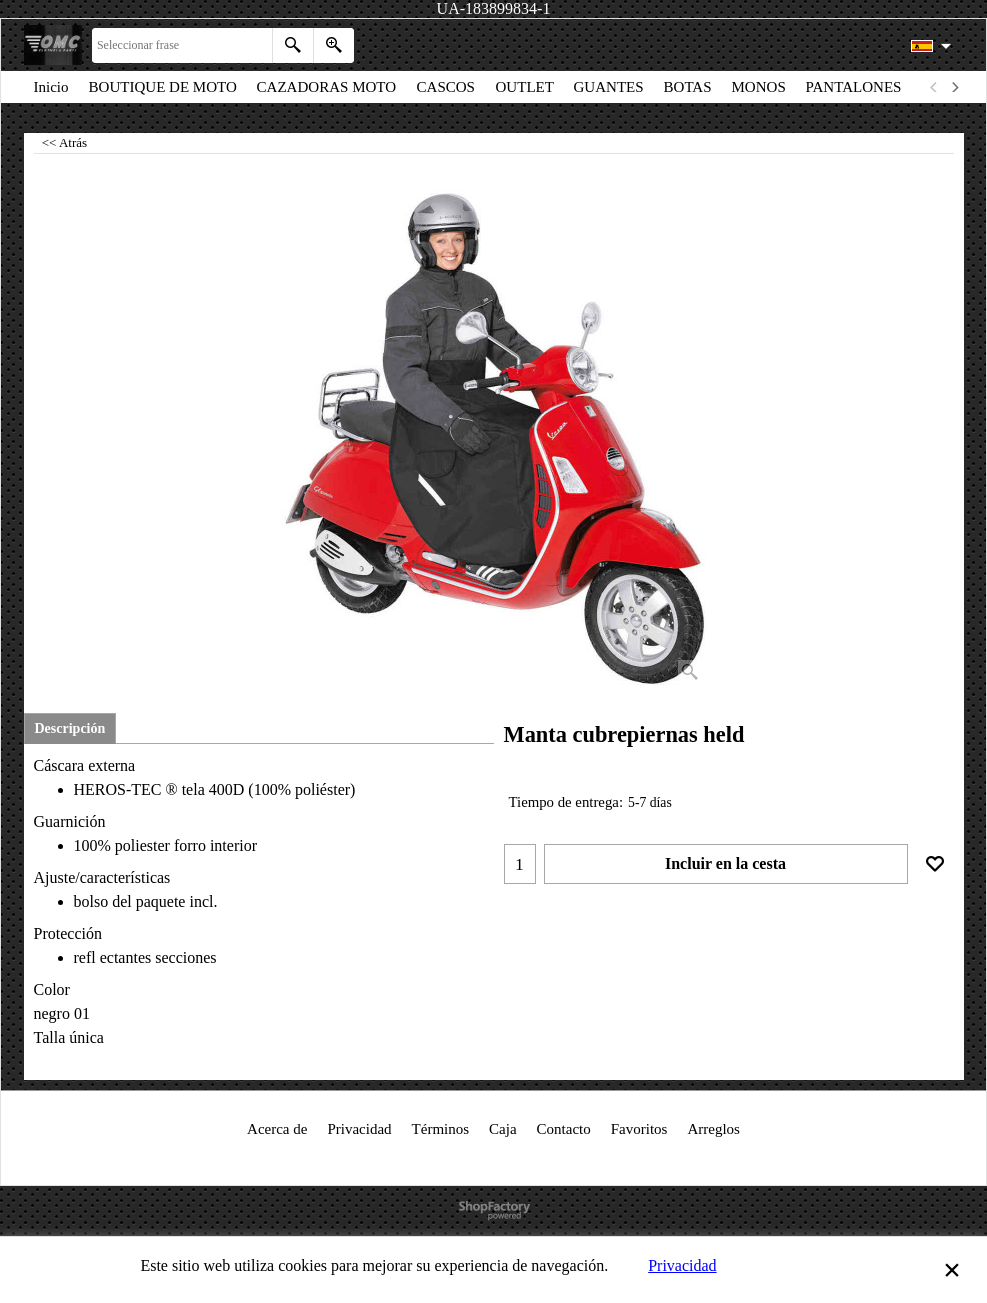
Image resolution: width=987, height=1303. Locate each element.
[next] (955, 87)
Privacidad (682, 1265)
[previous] (935, 87)
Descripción (70, 728)
